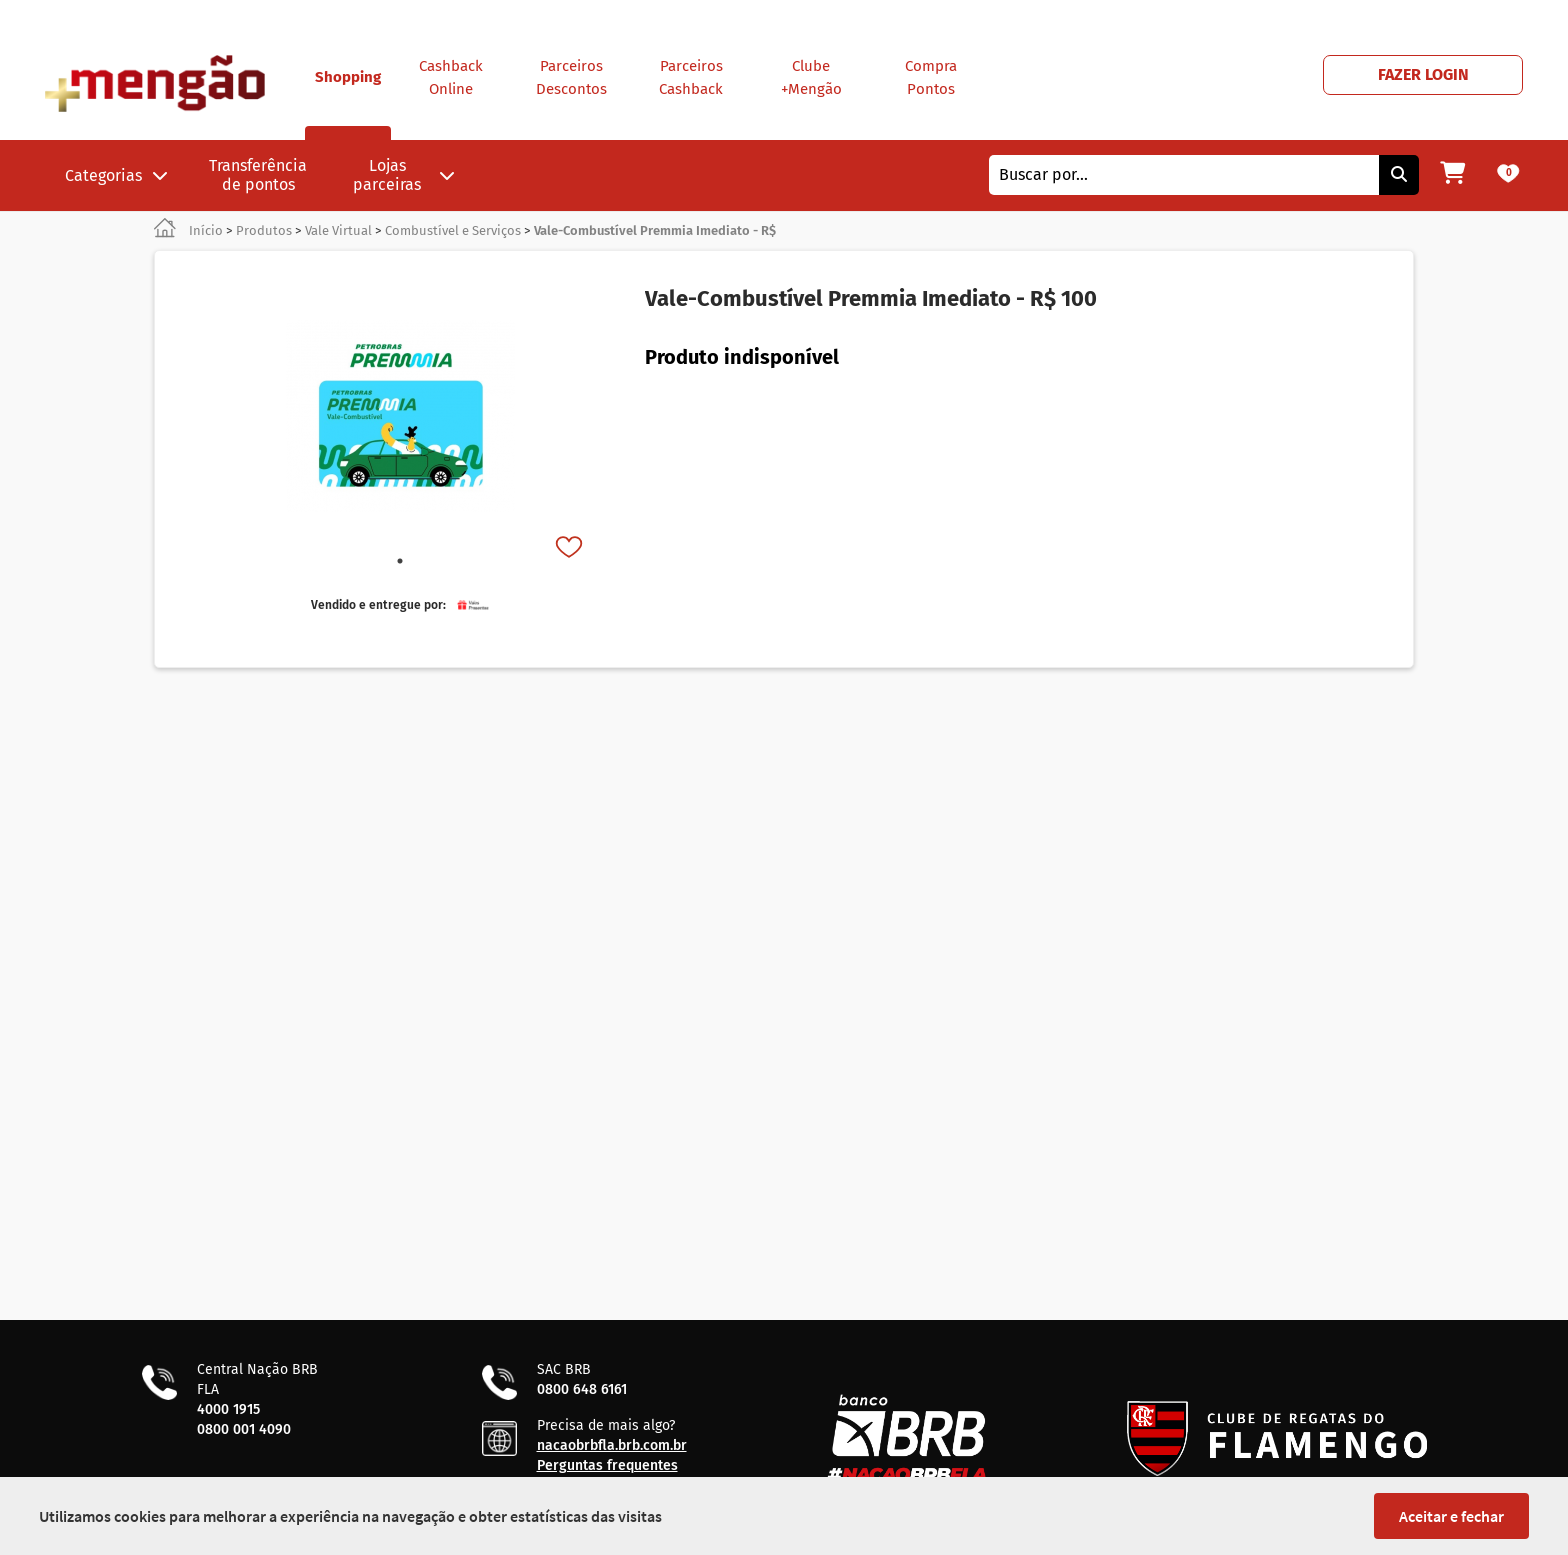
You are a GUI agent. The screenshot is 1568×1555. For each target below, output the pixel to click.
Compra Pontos (931, 77)
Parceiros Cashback (691, 77)
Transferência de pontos (258, 175)
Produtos (264, 230)
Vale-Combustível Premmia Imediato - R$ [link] (655, 230)
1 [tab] (400, 561)
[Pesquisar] (1399, 175)
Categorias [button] (116, 175)
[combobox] (1184, 175)
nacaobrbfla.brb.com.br (612, 1445)
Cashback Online (451, 77)
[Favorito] (571, 549)
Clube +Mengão (811, 77)
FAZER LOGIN (1423, 74)
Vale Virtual (338, 230)
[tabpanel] (400, 416)
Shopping (348, 104)
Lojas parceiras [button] (404, 175)
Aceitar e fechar (1451, 1516)
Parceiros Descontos (571, 77)
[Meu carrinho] (1452, 175)
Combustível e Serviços (453, 230)
